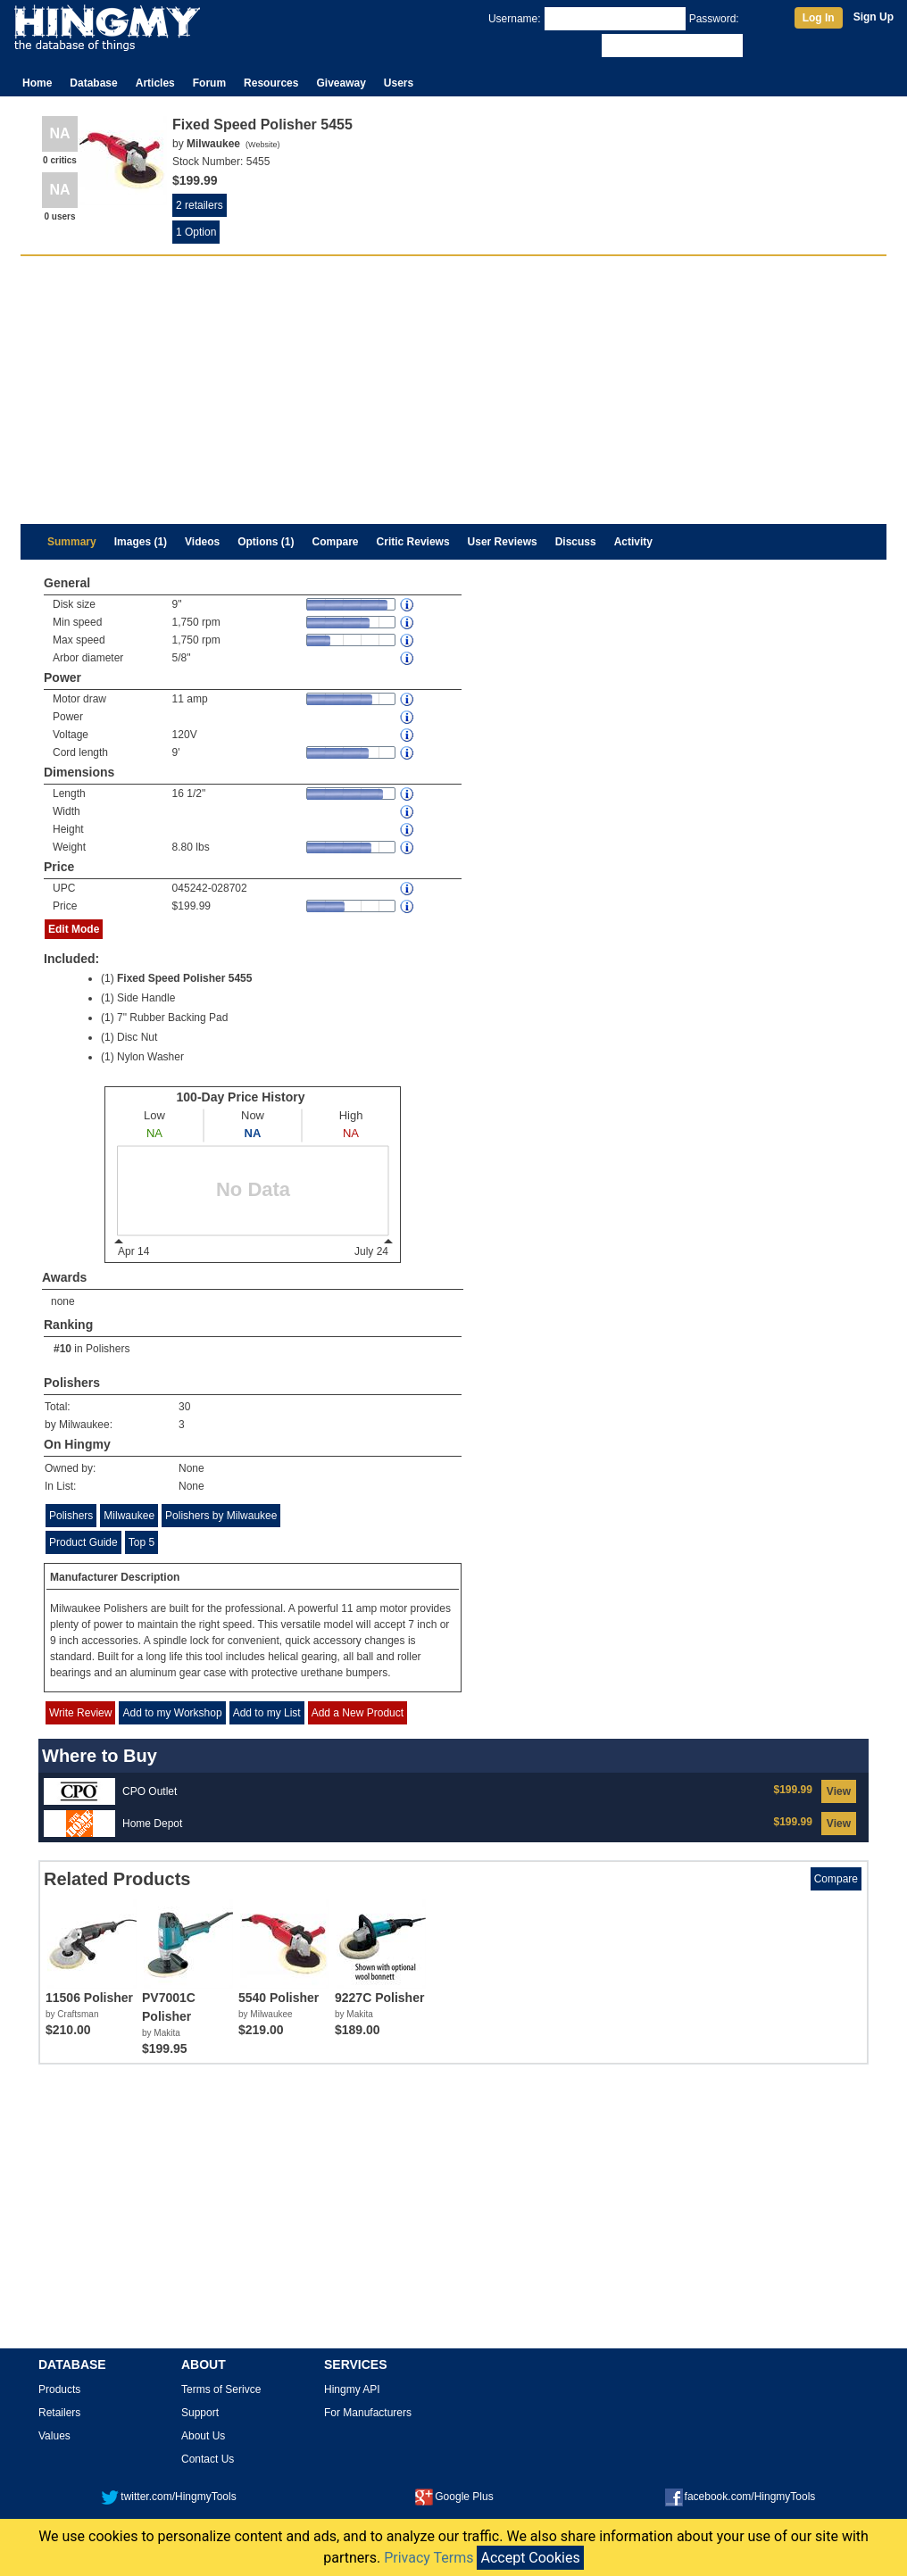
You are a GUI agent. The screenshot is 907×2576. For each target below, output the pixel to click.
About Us (203, 2436)
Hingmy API (352, 2389)
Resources (271, 83)
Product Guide (83, 1542)
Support (200, 2412)
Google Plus (454, 2496)
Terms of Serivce (221, 2389)
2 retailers (199, 205)
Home (37, 83)
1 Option (196, 232)
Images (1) (140, 542)
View (839, 1791)
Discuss (575, 542)
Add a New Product (358, 1713)
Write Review (80, 1713)
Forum (209, 83)
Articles (155, 83)
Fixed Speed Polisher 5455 (184, 978)
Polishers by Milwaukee (221, 1515)
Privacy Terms (428, 2557)
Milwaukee (129, 1515)
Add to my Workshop (171, 1713)
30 (184, 1406)
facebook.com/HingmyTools (740, 2496)
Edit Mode (73, 929)
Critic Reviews (413, 542)
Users (398, 83)
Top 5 (141, 1542)
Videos (202, 542)
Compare (335, 542)
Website (262, 144)
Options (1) (265, 542)
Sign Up (873, 17)
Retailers (59, 2412)
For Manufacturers (368, 2412)
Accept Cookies (529, 2557)
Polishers (107, 1348)
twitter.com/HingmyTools (168, 2496)
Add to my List (267, 1713)
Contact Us (207, 2459)
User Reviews (502, 542)
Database (93, 83)
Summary (71, 542)
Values (54, 2436)
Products (59, 2389)
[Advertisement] (453, 390)
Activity (633, 542)
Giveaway (340, 83)
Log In (819, 18)
